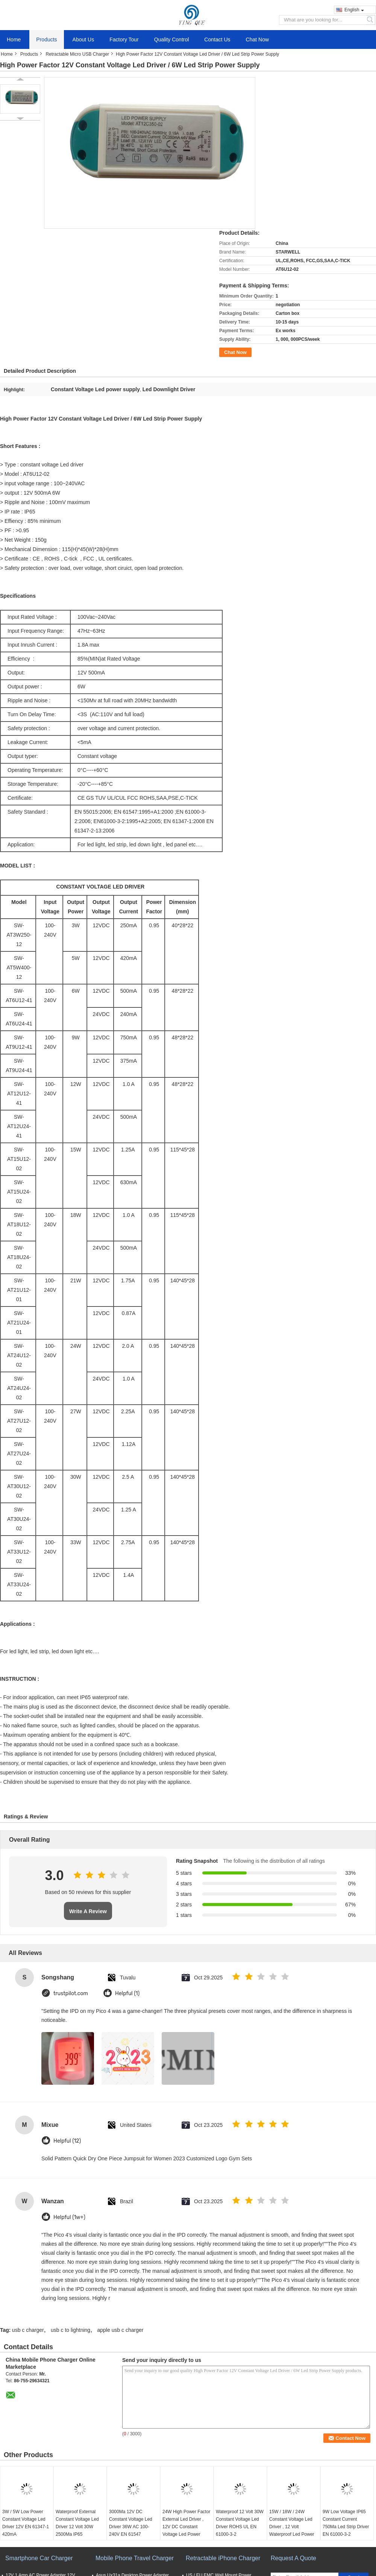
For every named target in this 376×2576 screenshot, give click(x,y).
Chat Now (257, 39)
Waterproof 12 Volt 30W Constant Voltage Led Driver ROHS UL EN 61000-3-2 (240, 2523)
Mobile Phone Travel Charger (135, 2558)
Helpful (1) (127, 1993)
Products (46, 39)
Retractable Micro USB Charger (77, 54)
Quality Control (171, 39)
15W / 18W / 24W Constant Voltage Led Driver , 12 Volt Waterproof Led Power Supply (291, 2526)
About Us (83, 39)
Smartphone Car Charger (39, 2558)
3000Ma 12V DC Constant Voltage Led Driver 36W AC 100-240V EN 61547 (130, 2523)
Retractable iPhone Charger (223, 2558)
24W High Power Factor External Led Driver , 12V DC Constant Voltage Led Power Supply (186, 2526)
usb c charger (28, 2330)
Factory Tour (124, 39)
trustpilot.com (70, 1993)
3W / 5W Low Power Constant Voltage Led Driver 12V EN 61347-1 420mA (25, 2523)
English (354, 9)
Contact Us (217, 39)
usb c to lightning (70, 2330)
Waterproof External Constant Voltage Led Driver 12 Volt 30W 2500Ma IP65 (77, 2523)
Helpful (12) (67, 2141)
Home (14, 39)
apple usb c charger (120, 2330)
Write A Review (88, 1911)
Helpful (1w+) (69, 2217)
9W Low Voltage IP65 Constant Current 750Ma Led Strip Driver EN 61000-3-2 (346, 2523)
